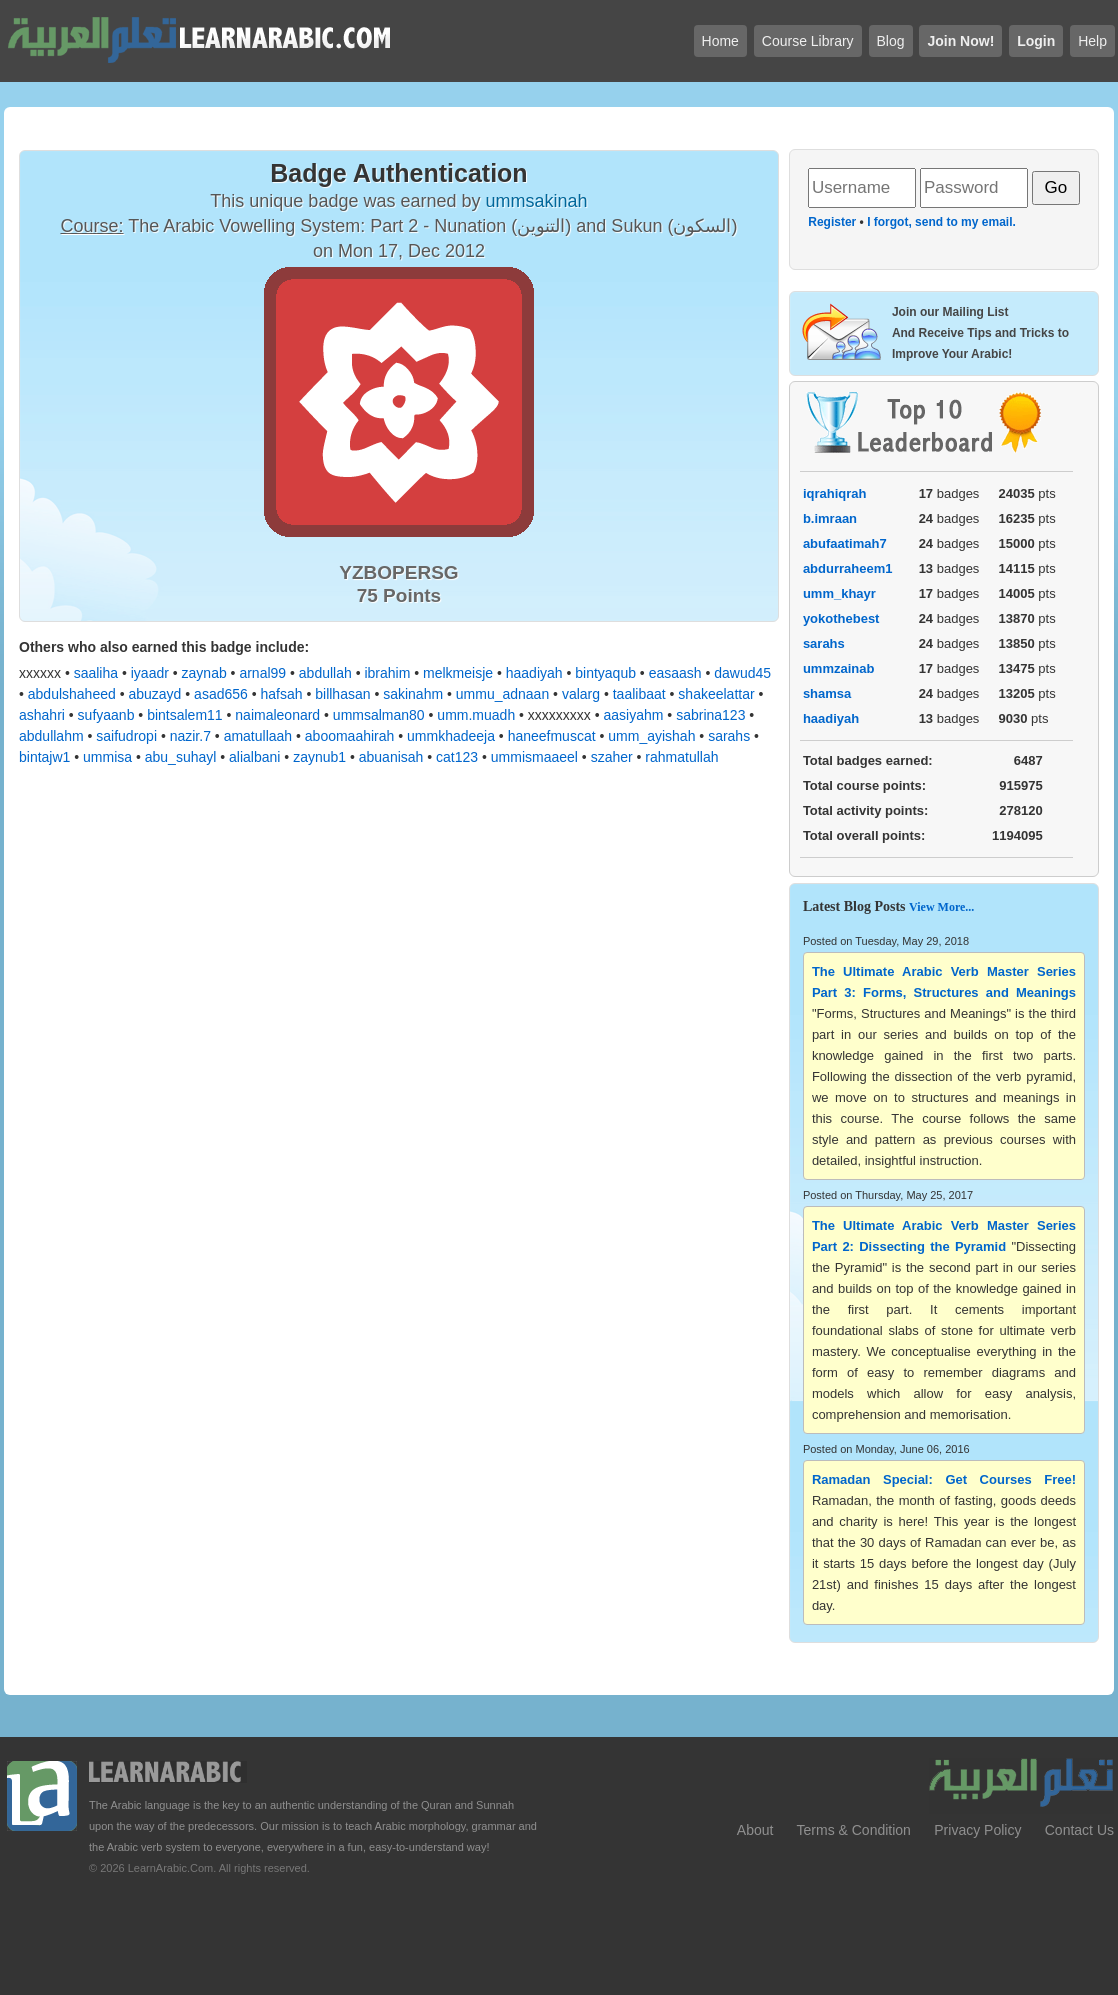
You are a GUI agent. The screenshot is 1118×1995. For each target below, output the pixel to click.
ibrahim (387, 673)
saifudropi (126, 736)
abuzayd (154, 694)
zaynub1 (319, 757)
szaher (612, 757)
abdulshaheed (72, 694)
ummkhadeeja (451, 736)
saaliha (96, 673)
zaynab (204, 673)
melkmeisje (458, 673)
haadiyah (534, 673)
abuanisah (391, 757)
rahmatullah (681, 757)
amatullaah (258, 736)
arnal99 (262, 673)
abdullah (325, 673)
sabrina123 (710, 715)
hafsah (282, 694)
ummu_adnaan (502, 694)
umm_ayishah (651, 736)
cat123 (457, 757)
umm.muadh (476, 715)
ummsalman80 (379, 715)
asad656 (221, 694)
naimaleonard (277, 715)
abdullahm (51, 736)
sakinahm (413, 694)
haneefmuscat (552, 736)
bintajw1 (44, 757)
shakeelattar (716, 694)
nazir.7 (190, 736)
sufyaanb (106, 715)
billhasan (342, 694)
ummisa (107, 757)
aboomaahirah (350, 736)
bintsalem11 (185, 715)
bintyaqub (605, 673)
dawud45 (742, 673)
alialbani (254, 757)
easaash (675, 673)
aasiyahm (634, 715)
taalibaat (639, 694)
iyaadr (150, 673)
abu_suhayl (181, 757)
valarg (581, 694)
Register (832, 222)
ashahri (42, 715)
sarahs (729, 736)
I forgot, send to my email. (941, 222)
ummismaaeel (534, 757)
